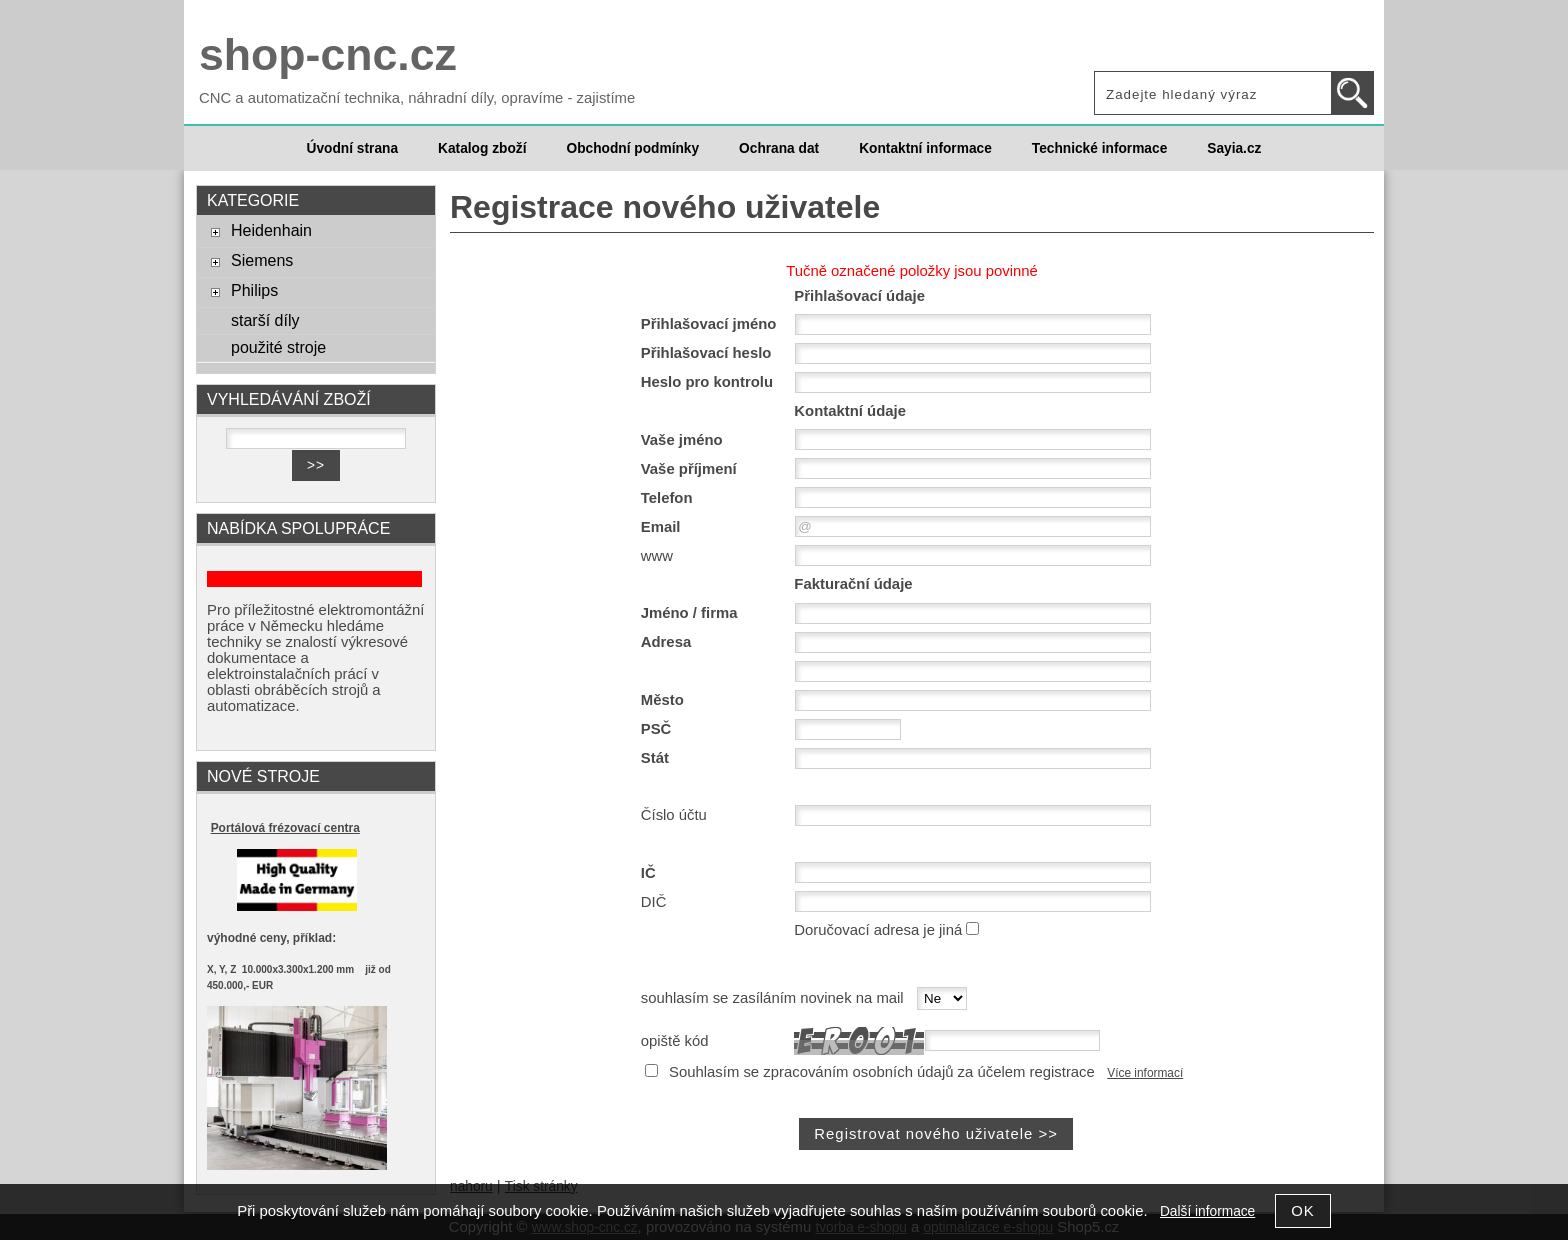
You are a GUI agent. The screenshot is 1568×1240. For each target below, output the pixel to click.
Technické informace (1099, 148)
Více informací (1145, 1073)
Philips (254, 290)
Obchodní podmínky (632, 148)
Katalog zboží (482, 148)
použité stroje (278, 347)
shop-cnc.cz (328, 54)
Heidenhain (271, 230)
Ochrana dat (779, 148)
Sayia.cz (1234, 148)
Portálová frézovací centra (285, 828)
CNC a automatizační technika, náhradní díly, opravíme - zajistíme (417, 98)
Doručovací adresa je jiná (878, 930)
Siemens (262, 260)
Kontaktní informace (925, 148)
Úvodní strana (352, 148)
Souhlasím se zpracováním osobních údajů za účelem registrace (882, 1072)
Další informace (1207, 1211)
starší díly (265, 320)
